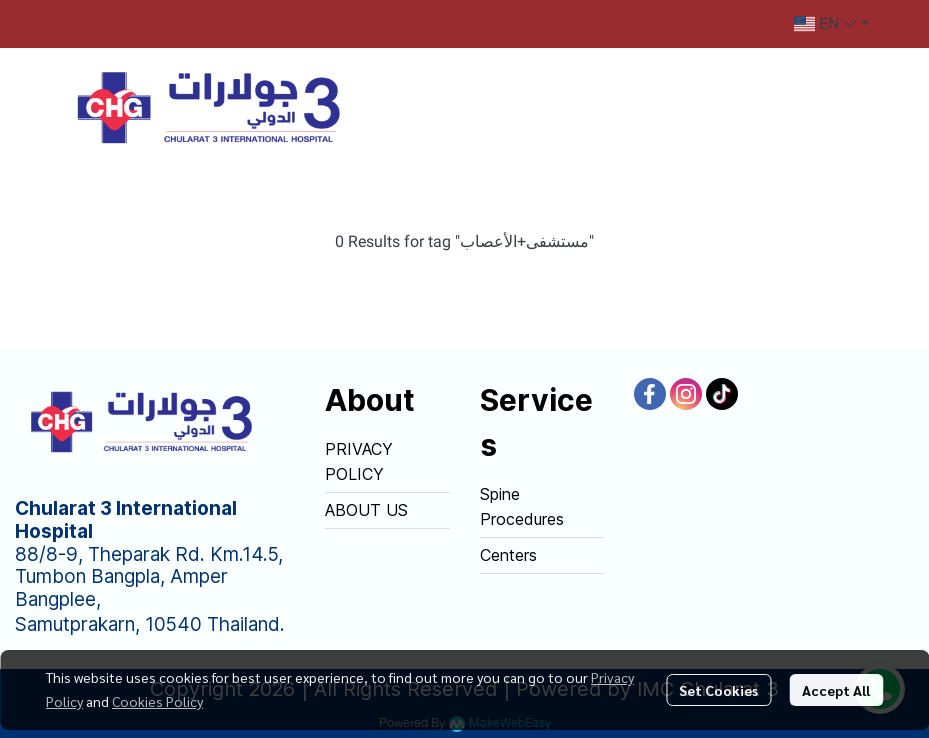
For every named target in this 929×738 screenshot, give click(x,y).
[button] (831, 24)
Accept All (836, 690)
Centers (508, 555)
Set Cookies (718, 690)
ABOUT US (366, 510)
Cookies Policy (157, 701)
